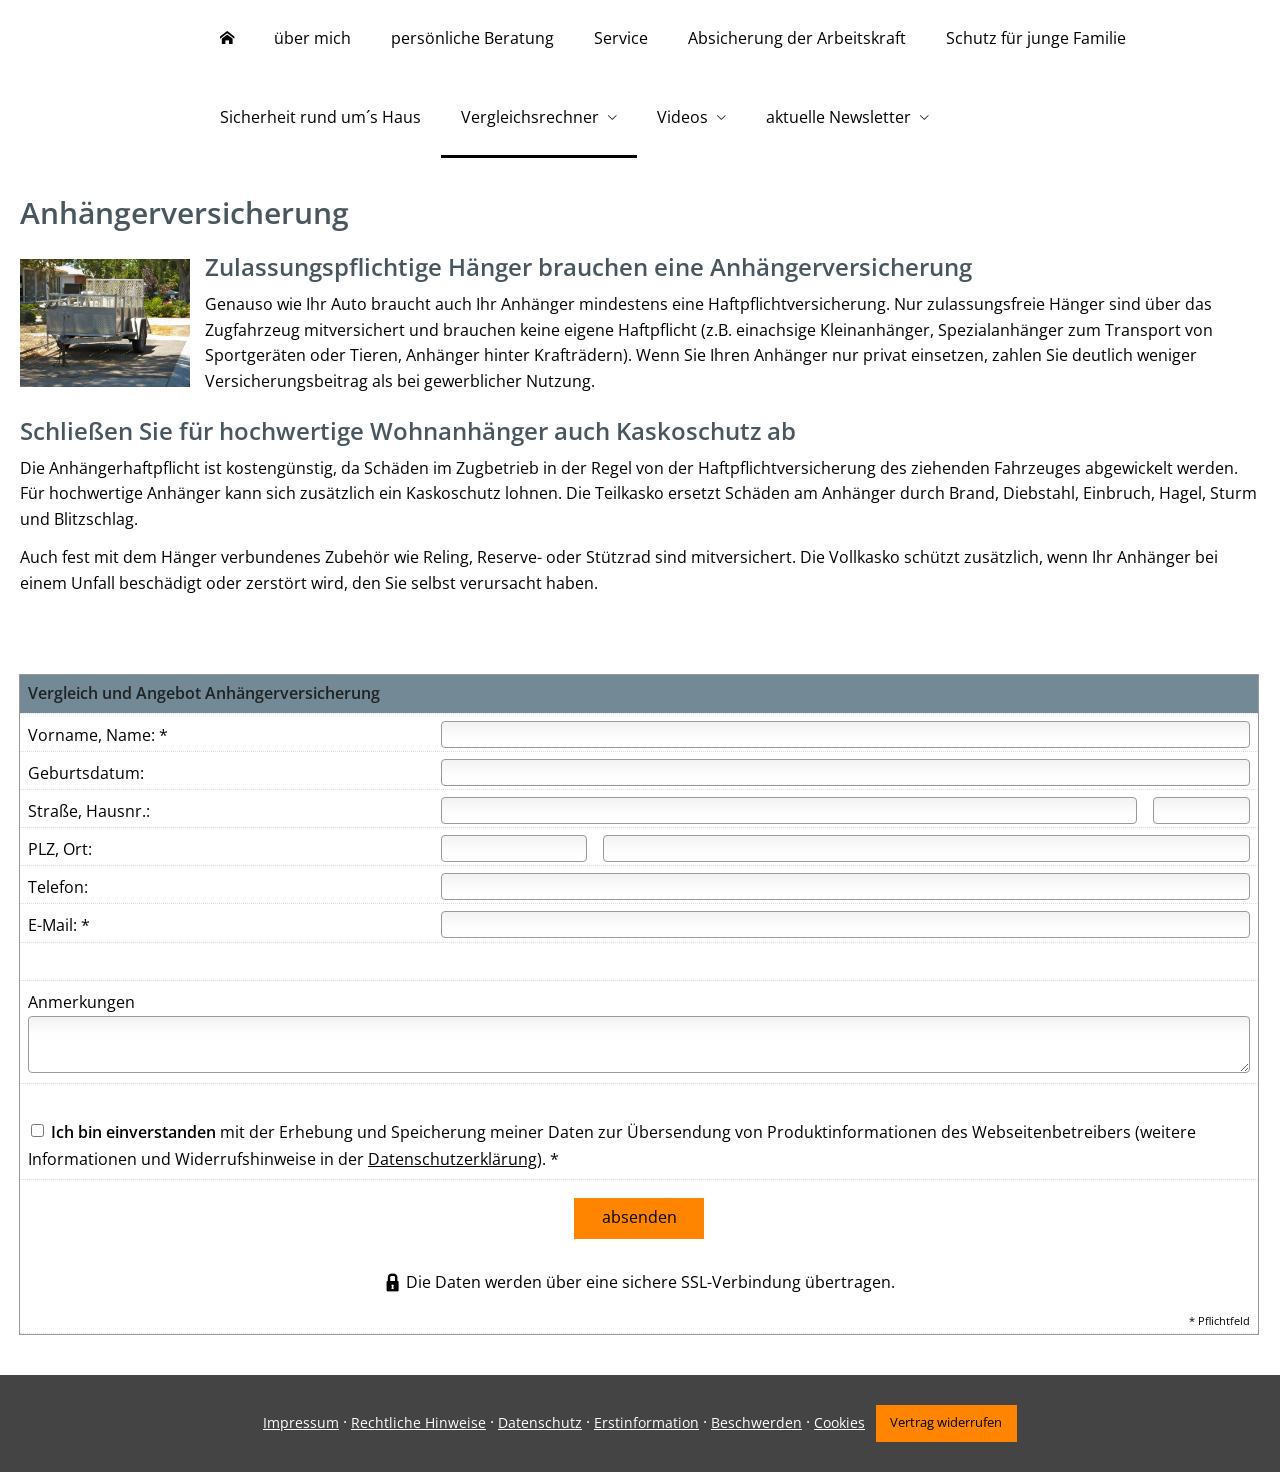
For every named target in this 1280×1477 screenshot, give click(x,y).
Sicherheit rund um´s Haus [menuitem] (320, 118)
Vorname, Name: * (98, 745)
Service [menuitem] (621, 38)
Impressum (298, 1428)
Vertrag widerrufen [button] (949, 1428)
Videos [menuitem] (682, 118)
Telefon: (58, 897)
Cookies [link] (836, 1428)
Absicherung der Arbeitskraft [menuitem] (797, 38)
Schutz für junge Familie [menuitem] (1036, 38)
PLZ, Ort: (60, 859)
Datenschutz (537, 1428)
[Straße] (789, 820)
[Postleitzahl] (514, 858)
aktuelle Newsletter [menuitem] (838, 118)
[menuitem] (227, 40)
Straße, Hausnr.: (89, 821)
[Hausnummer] (1201, 820)
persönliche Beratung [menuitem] (472, 38)
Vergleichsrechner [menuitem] (530, 118)
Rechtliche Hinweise (415, 1428)
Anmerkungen (81, 1012)
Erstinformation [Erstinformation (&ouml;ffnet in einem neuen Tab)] (643, 1428)
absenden (639, 1226)
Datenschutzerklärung (452, 1169)
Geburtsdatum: (86, 783)
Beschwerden (753, 1428)
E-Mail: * (59, 935)
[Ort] (926, 858)
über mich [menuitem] (312, 38)
